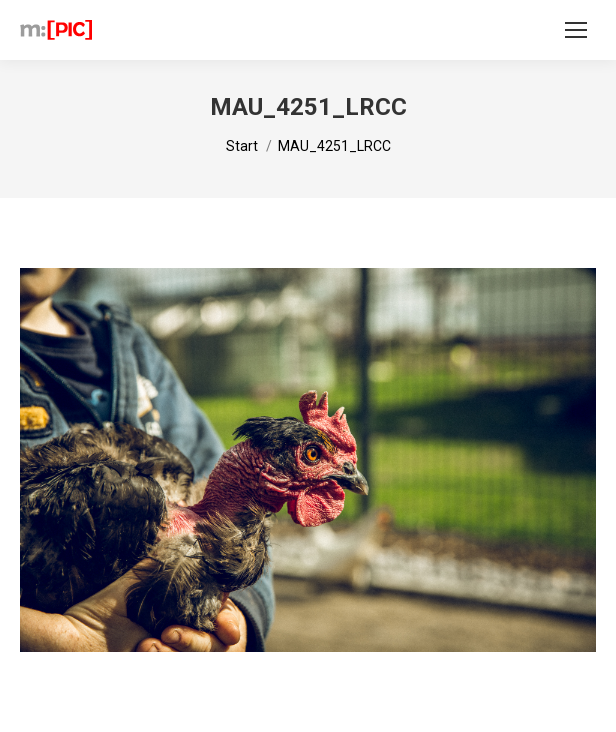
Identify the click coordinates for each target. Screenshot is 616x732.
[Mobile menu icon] (576, 30)
